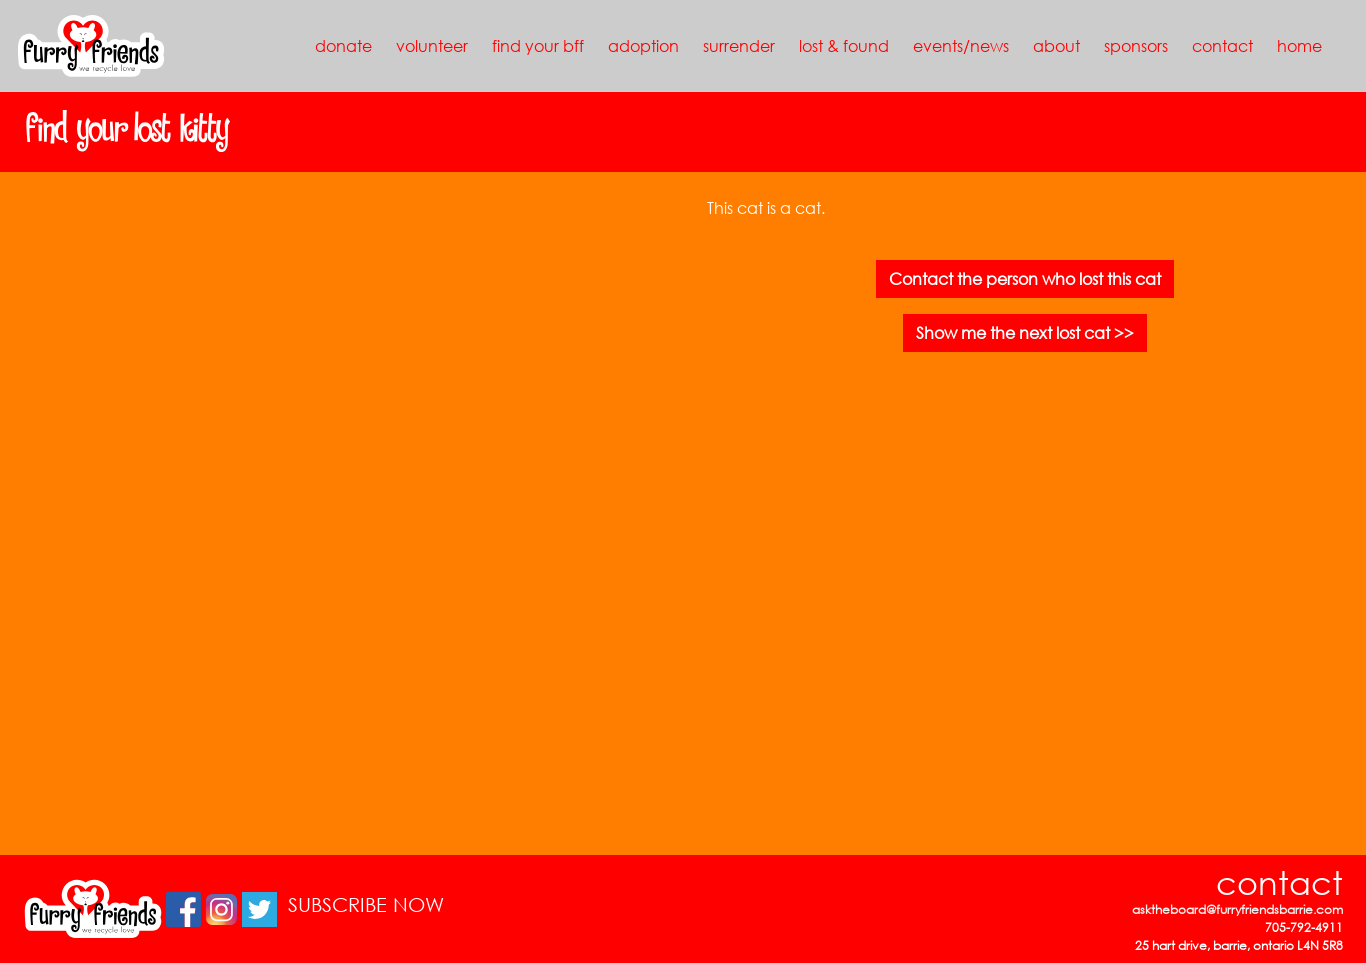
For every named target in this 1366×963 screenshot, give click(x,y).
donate (343, 45)
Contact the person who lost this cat (1025, 278)
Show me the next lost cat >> (1025, 332)
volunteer (432, 45)
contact (1222, 45)
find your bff (538, 45)
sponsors (1136, 45)
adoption (643, 45)
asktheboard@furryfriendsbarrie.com (1237, 909)
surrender (739, 45)
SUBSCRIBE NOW (366, 904)
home (1299, 45)
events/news (961, 45)
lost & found (844, 45)
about (1056, 45)
